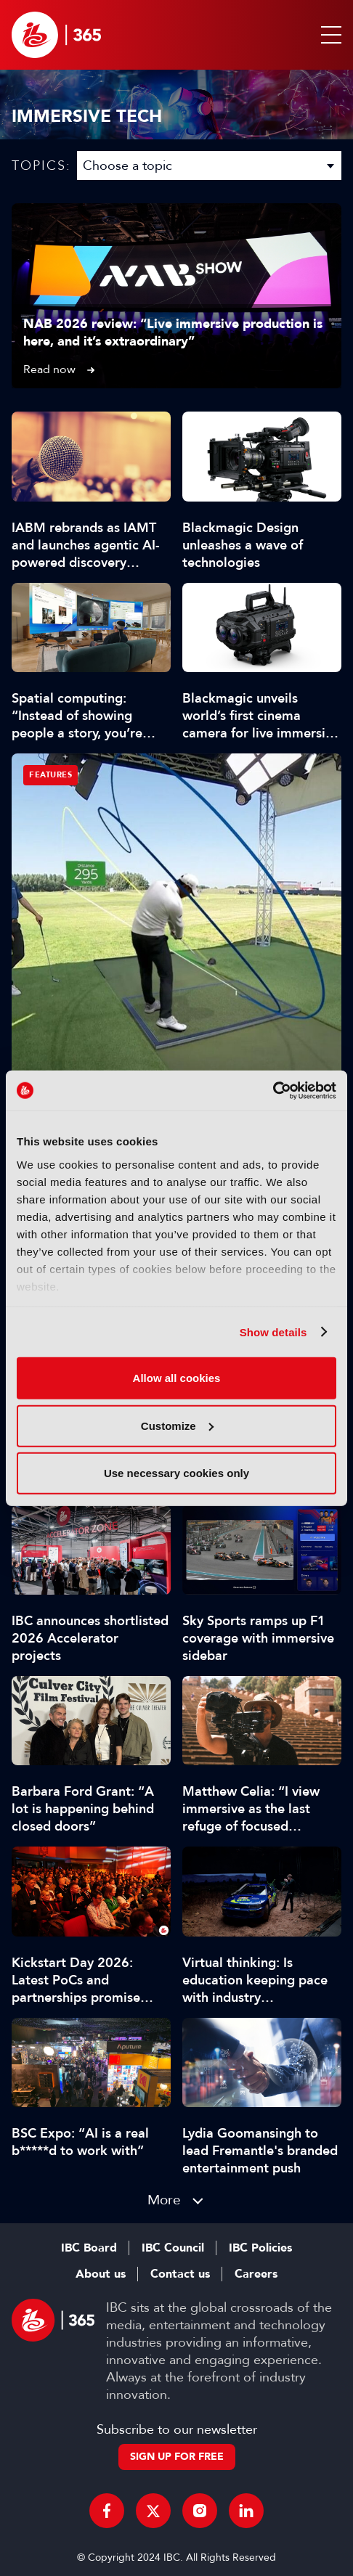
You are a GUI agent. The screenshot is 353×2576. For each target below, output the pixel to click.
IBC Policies (260, 2248)
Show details (273, 1331)
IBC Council (173, 2248)
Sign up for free (177, 2456)
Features (50, 774)
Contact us (180, 2274)
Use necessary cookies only (176, 1473)
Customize (177, 1425)
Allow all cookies (177, 1378)
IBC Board (89, 2248)
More (164, 2200)
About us (101, 2274)
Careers (256, 2274)
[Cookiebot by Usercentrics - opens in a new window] (272, 1090)
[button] (328, 35)
